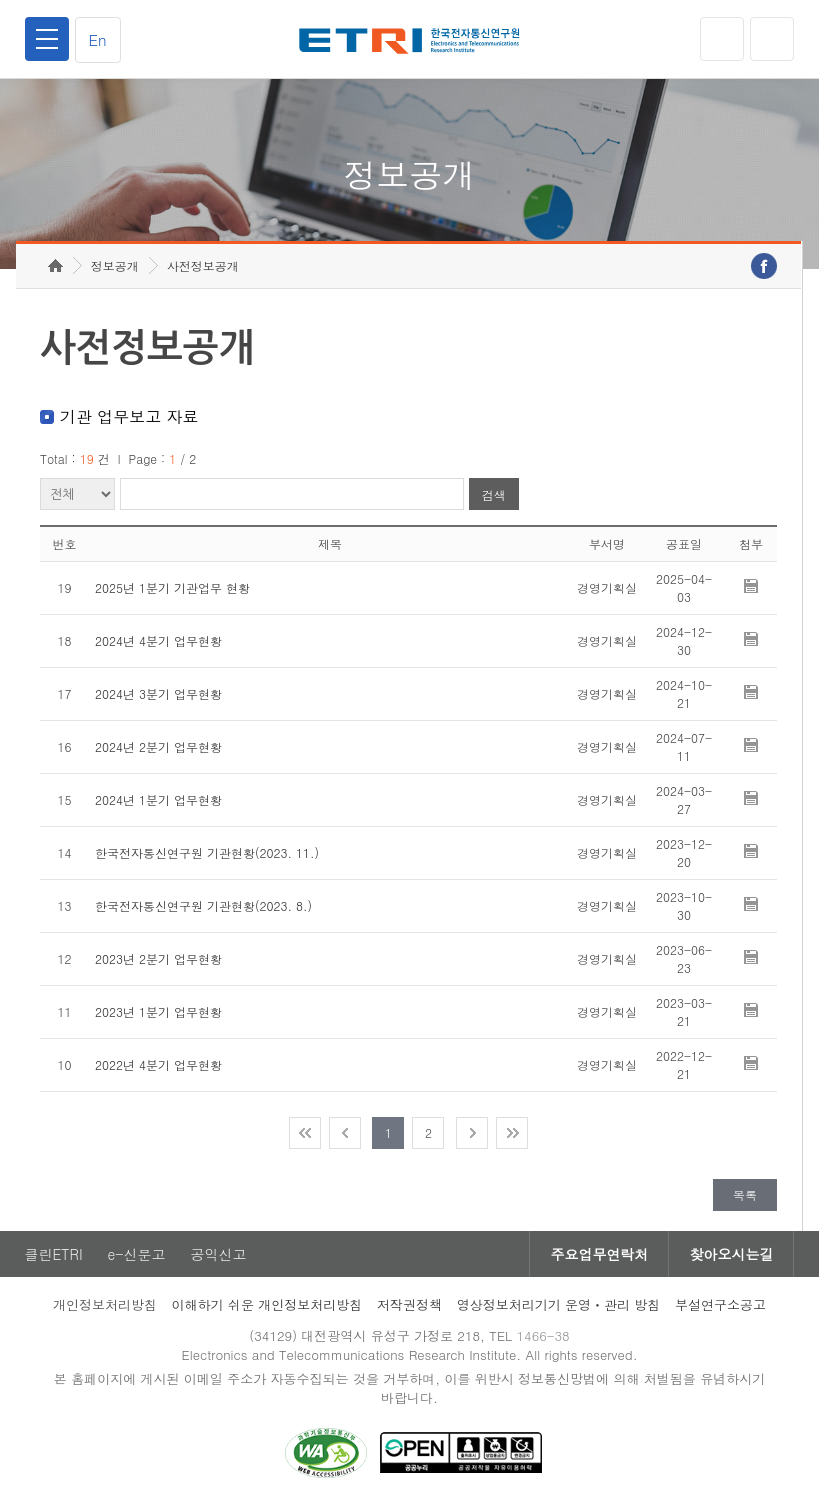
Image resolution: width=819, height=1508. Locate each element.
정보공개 (115, 265)
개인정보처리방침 (105, 1304)
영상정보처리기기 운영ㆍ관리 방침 (559, 1304)
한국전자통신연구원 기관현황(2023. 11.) (207, 852)
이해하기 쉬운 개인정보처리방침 (267, 1304)
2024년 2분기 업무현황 (158, 746)
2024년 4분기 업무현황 (158, 640)
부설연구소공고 (720, 1304)
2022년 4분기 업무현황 (158, 1064)
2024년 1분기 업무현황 (158, 799)
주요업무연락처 (599, 1254)
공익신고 (219, 1254)
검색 (494, 494)
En (98, 39)
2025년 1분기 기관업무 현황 (172, 587)
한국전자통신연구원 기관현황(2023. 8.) (203, 905)
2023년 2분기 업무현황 (158, 958)
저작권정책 (409, 1304)
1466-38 (542, 1335)
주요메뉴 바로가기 (0, 0)
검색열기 (772, 39)
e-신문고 (137, 1254)
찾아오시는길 (731, 1254)
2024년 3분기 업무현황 (158, 693)
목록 (745, 1194)
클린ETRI (54, 1254)
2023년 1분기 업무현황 (158, 1011)
